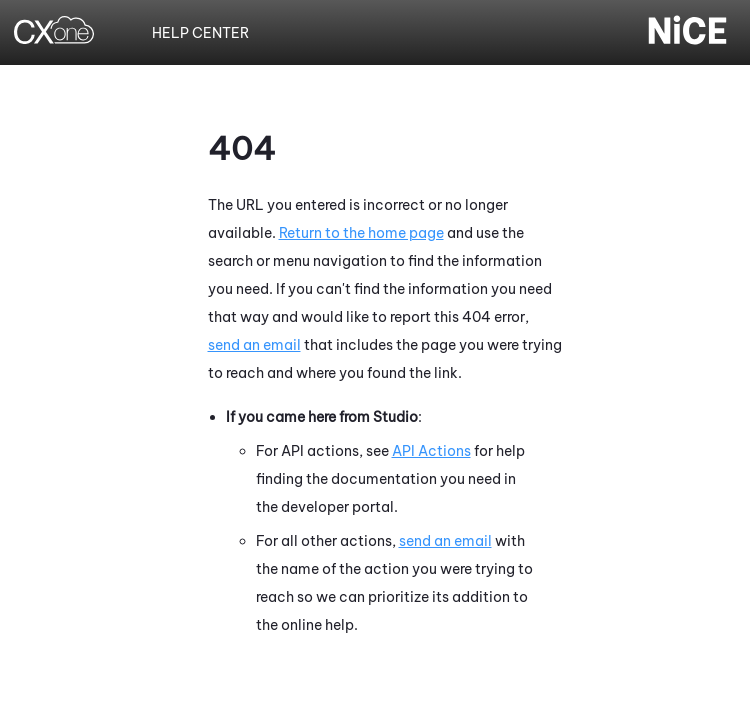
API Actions (431, 451)
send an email (254, 345)
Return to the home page (361, 233)
